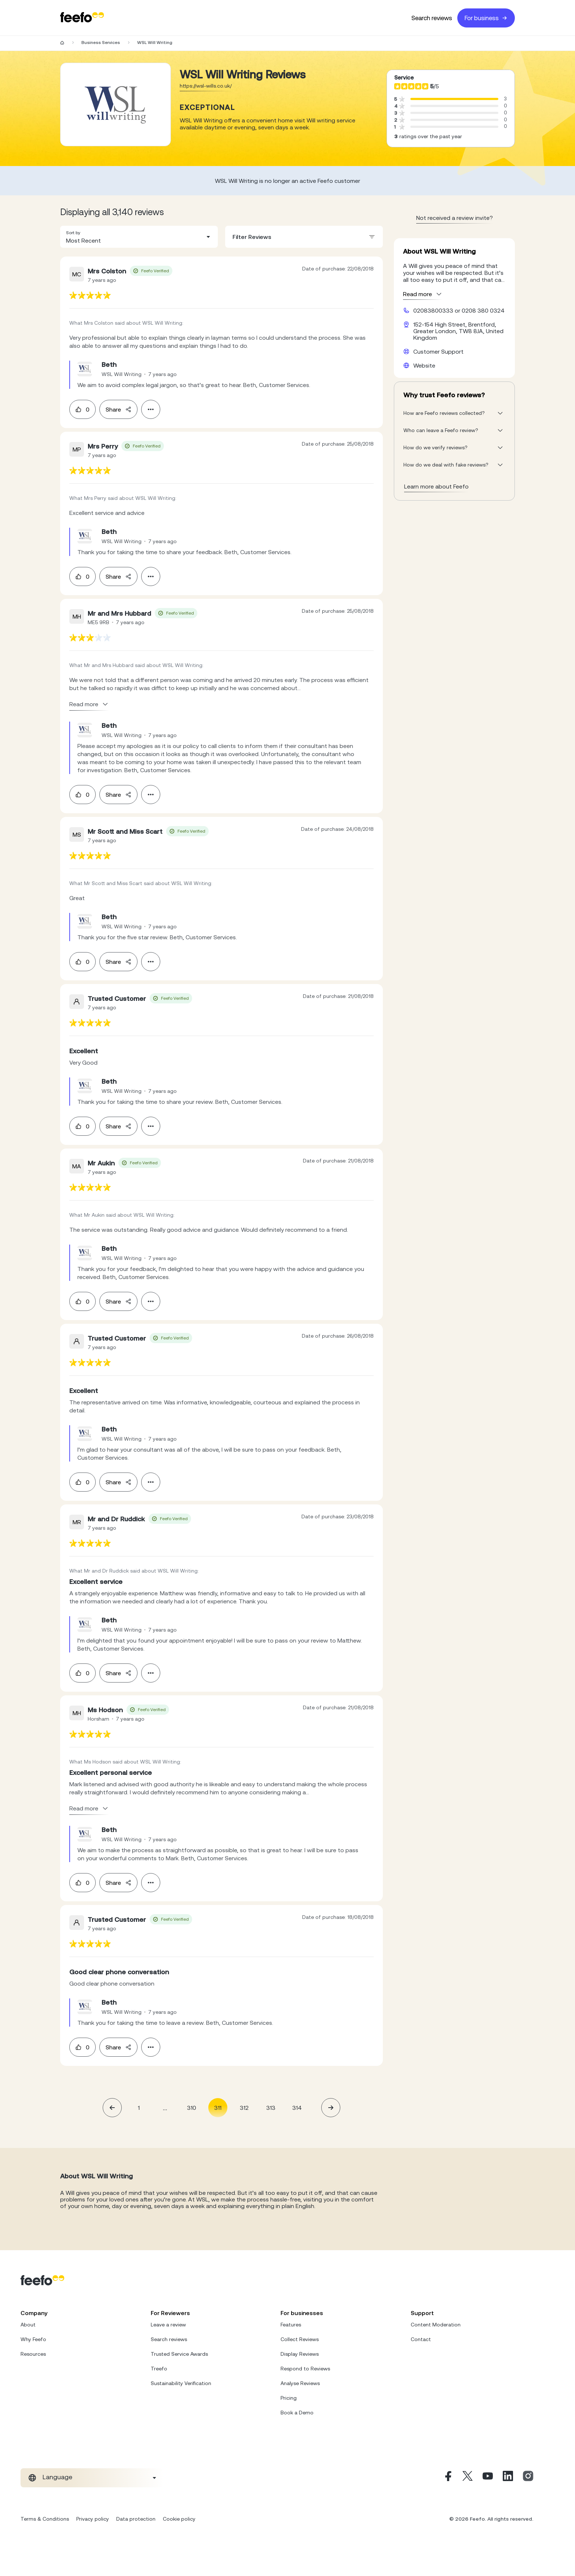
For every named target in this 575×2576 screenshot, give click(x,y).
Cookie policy (179, 2519)
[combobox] (139, 237)
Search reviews (431, 18)
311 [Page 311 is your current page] (217, 2107)
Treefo (159, 2369)
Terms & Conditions (45, 2519)
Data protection (135, 2519)
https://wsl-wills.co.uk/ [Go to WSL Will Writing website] (206, 86)
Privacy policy (92, 2519)
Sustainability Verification (181, 2383)
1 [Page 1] (139, 2107)
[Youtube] (488, 2478)
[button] (139, 237)
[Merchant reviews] (116, 104)
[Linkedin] (508, 2478)
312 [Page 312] (244, 2107)
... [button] (165, 2107)
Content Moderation (436, 2325)
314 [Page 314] (297, 2107)
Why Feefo (33, 2339)
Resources (33, 2354)
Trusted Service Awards (179, 2354)
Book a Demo (297, 2412)
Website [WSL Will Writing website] (424, 365)
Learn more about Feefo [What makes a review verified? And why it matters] (436, 486)
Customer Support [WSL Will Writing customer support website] (438, 351)
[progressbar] (454, 99)
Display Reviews (300, 2354)
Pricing (289, 2398)
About (28, 2325)
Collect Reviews (300, 2339)
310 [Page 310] (191, 2107)
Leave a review (168, 2325)
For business (486, 18)
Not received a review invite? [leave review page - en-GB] (454, 217)
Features (291, 2325)
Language (57, 2477)
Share (118, 409)
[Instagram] (528, 2478)
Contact (421, 2339)
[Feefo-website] (82, 17)
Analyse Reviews (300, 2383)
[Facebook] (447, 2478)
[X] (467, 2478)
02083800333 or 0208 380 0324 (459, 310)
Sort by (73, 232)
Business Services (100, 42)
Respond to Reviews (305, 2369)
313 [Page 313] (270, 2107)
